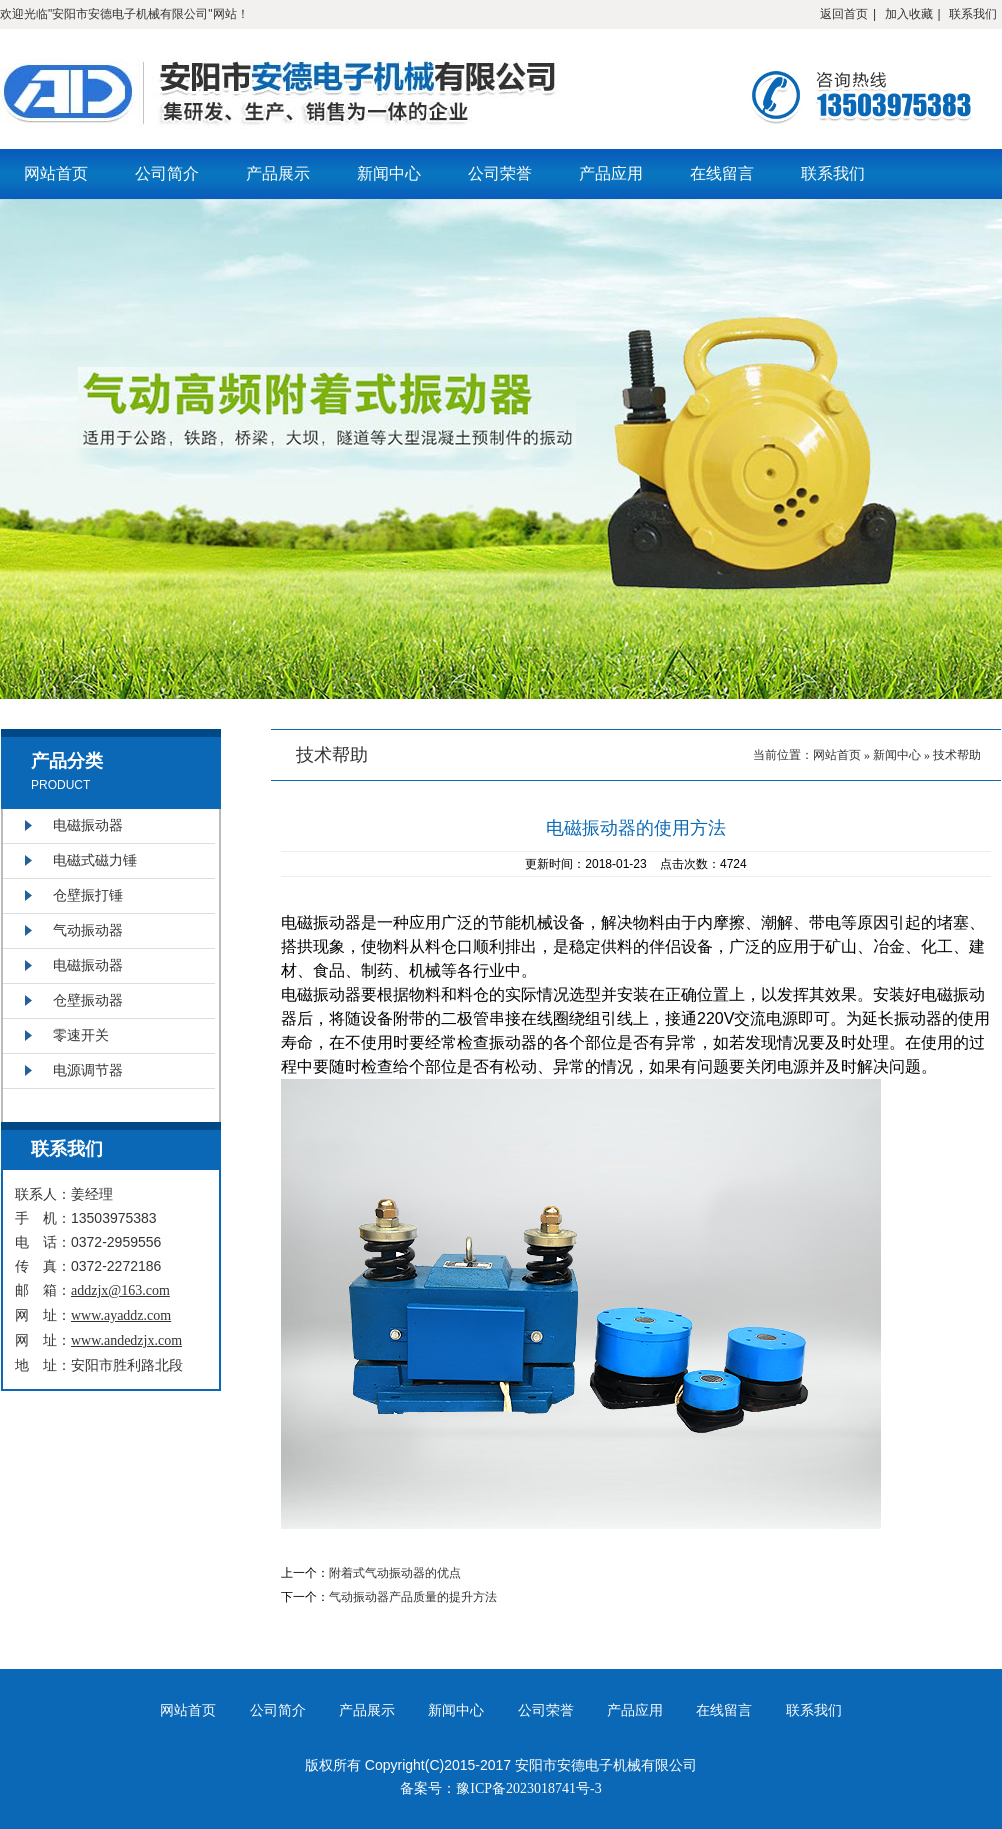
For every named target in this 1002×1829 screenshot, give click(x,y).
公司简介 (167, 173)
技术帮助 (957, 755)
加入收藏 (909, 14)
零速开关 (81, 1035)
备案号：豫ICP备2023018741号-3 (500, 1788)
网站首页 (56, 173)
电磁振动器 (88, 825)
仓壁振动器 (88, 1000)
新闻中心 (389, 173)
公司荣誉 (500, 173)
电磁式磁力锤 (95, 860)
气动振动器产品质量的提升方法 (413, 1597)
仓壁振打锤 (88, 895)
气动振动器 (88, 930)
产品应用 (611, 173)
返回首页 (844, 14)
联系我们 (973, 14)
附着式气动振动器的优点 (395, 1573)
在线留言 (722, 173)
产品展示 (278, 173)
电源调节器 (88, 1070)
